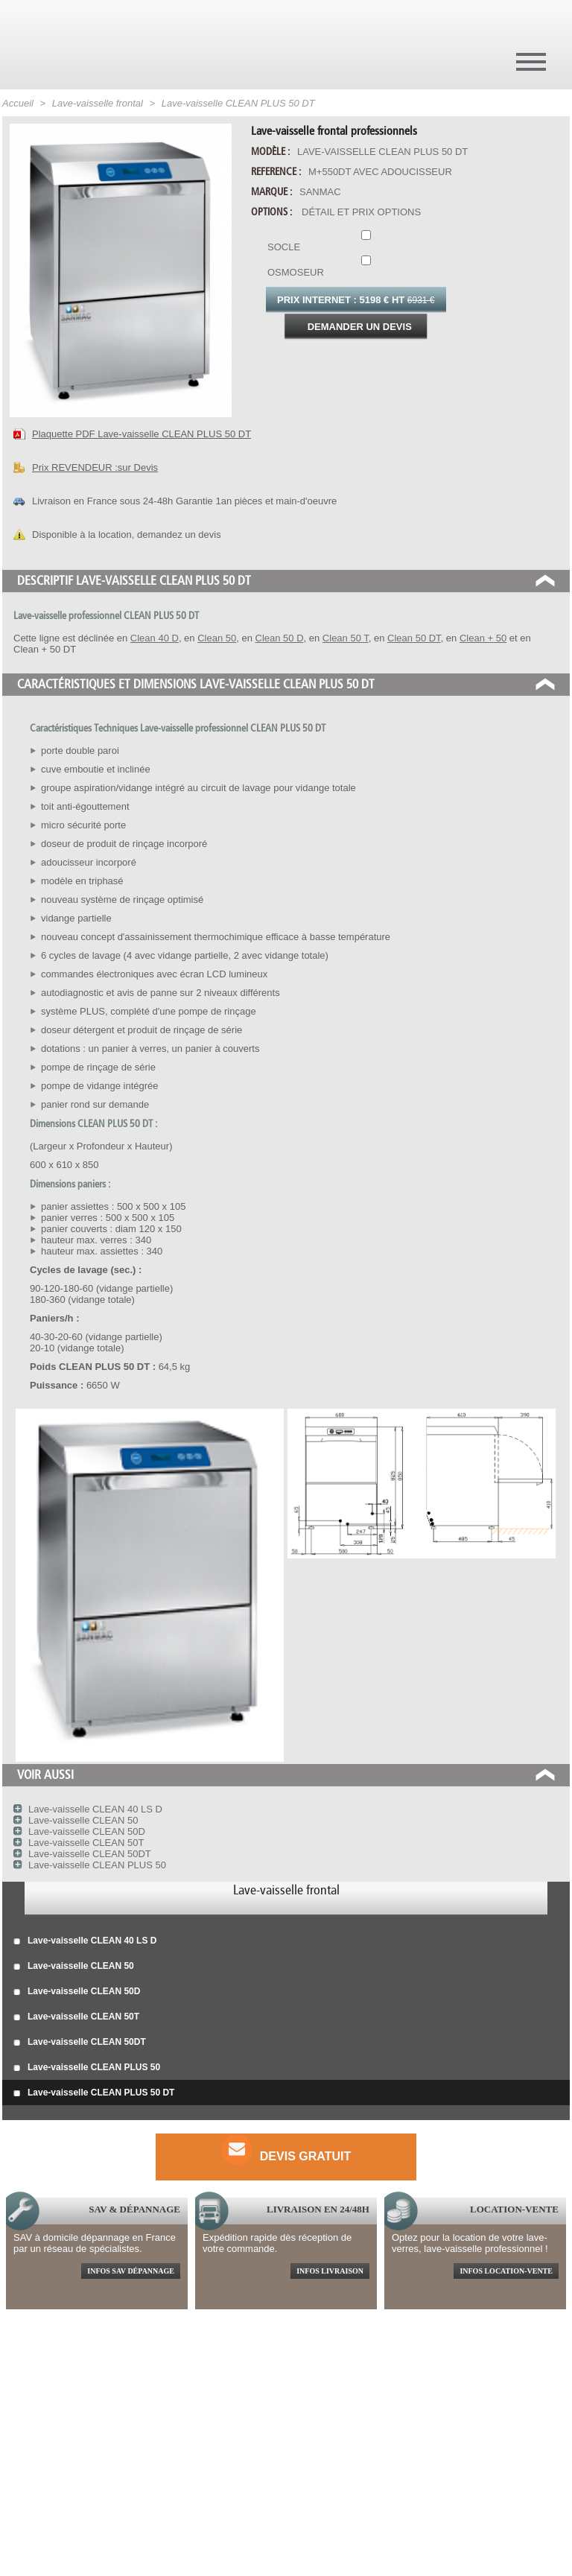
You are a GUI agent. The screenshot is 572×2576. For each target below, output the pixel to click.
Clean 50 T (345, 638)
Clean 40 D (154, 638)
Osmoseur (363, 267)
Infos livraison (329, 2271)
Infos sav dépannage (130, 2271)
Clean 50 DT (414, 638)
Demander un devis (360, 326)
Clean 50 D (279, 638)
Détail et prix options (361, 212)
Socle (363, 241)
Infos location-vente (506, 2271)
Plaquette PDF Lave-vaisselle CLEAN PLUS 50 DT (141, 434)
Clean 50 (216, 638)
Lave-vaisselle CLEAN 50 (73, 1967)
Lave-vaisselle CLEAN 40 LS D (84, 1941)
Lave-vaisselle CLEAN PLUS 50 (86, 2068)
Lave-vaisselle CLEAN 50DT (79, 2043)
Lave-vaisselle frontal (286, 1890)
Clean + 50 (483, 638)
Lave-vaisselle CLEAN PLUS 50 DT (93, 2093)
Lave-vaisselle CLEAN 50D (76, 1992)
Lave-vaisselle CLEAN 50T (76, 2017)
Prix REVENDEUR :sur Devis (95, 467)
